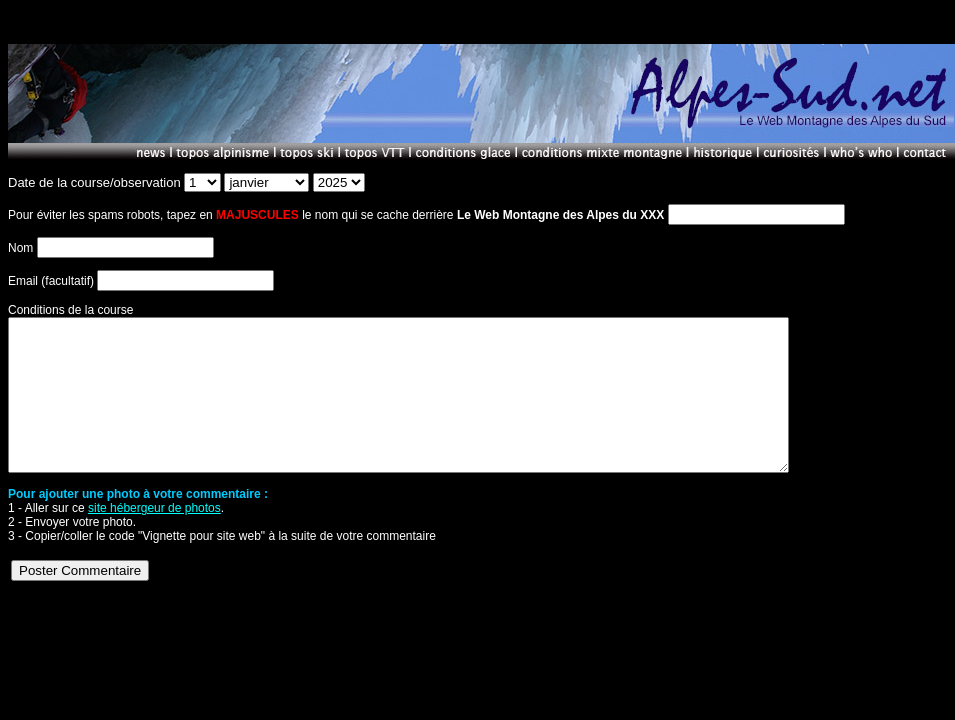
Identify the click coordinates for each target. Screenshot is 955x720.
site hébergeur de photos (154, 538)
